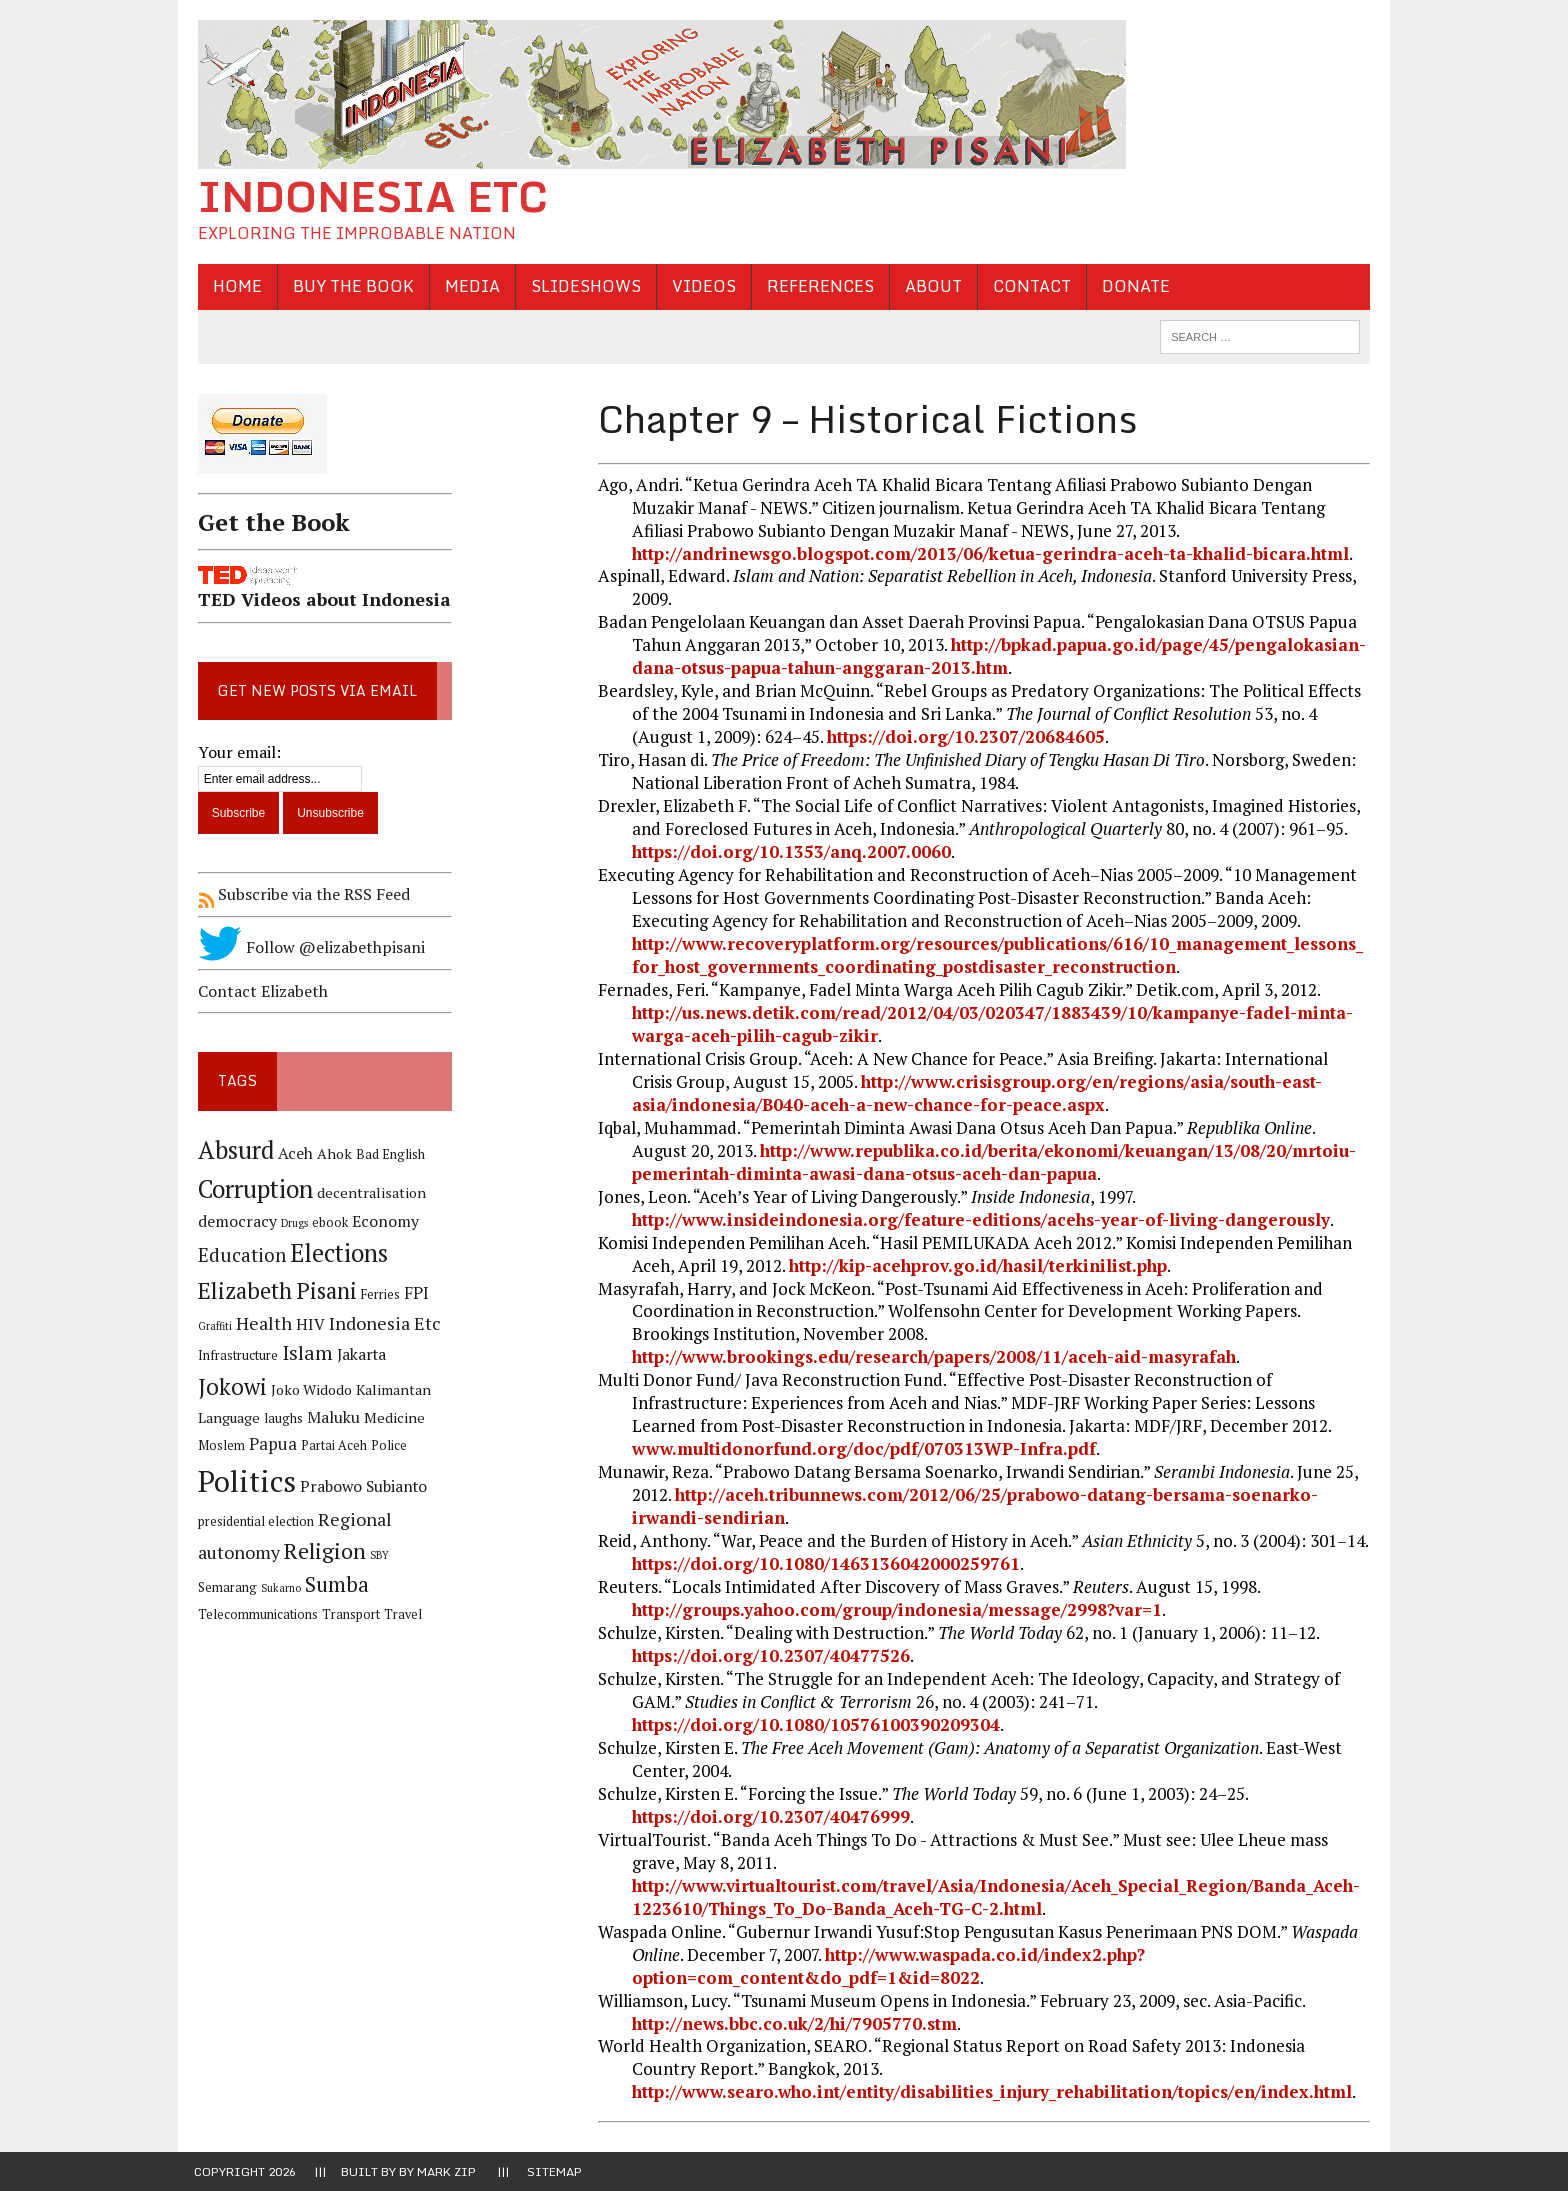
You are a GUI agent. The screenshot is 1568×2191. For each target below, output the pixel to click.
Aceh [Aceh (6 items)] (291, 1153)
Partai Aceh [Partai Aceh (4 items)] (330, 1445)
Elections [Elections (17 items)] (335, 1254)
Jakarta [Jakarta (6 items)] (357, 1354)
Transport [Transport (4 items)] (223, 1615)
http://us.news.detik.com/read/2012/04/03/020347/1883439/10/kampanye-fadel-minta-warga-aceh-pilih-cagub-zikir (991, 1024)
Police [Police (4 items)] (385, 1445)
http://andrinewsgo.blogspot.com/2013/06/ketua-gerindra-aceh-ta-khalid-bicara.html (989, 553)
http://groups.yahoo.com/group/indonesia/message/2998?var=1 (896, 1609)
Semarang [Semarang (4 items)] (418, 1555)
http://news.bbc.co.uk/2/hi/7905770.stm (793, 2023)
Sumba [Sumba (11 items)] (270, 1584)
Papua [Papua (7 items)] (269, 1444)
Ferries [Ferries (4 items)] (376, 1294)
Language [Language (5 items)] (225, 1418)
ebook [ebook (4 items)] (326, 1222)
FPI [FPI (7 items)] (412, 1293)
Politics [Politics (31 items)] (243, 1481)
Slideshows (582, 286)
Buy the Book (349, 286)
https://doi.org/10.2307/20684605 (965, 737)
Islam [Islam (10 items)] (303, 1353)
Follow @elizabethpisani (307, 948)
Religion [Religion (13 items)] (321, 1551)
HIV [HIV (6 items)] (306, 1324)
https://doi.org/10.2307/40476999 (770, 1816)
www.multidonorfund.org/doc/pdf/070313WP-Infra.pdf (863, 1449)
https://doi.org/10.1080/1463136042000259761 (825, 1563)
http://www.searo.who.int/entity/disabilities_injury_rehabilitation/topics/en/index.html (991, 2092)
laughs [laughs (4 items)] (279, 1419)
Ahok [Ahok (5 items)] (330, 1153)
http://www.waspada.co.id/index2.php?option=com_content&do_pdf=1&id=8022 (887, 1966)
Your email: (235, 752)
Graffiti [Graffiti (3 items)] (211, 1326)
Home (233, 286)
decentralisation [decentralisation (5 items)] (367, 1193)
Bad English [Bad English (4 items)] (386, 1154)
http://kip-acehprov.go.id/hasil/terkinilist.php (977, 1265)
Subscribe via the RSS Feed (300, 895)
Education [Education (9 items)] (238, 1255)
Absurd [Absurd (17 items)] (232, 1150)
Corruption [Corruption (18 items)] (251, 1189)
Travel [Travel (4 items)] (275, 1615)
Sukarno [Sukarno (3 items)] (214, 1588)
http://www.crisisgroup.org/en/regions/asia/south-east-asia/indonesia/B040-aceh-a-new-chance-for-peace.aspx (954, 1093)
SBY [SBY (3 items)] (375, 1556)
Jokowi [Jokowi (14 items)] (228, 1387)
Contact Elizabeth (259, 991)
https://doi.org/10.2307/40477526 (770, 1655)
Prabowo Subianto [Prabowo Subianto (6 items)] (359, 1486)
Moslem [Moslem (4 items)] (217, 1445)
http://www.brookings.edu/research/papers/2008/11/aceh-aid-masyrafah (933, 1357)
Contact (1028, 286)
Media (468, 286)
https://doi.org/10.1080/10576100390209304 (815, 1724)
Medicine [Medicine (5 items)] (390, 1418)
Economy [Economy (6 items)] (381, 1221)
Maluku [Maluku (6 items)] (329, 1418)
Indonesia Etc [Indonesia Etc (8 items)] (381, 1323)
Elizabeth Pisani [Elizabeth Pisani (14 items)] (273, 1290)
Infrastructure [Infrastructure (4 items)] (234, 1355)
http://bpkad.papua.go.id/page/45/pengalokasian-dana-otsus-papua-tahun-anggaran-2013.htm (998, 657)
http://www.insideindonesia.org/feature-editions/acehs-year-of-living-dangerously (980, 1219)
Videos (700, 286)
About (929, 286)
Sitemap (554, 2171)
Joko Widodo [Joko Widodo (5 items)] (307, 1390)
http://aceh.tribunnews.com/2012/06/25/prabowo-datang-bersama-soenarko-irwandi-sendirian (974, 1507)
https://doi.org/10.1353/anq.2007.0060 (790, 851)
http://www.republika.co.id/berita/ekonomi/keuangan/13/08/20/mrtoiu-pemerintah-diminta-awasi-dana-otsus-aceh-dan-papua (963, 1162)
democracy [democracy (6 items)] (233, 1221)
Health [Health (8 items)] (260, 1323)
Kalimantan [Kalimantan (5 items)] (389, 1390)
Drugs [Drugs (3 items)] (290, 1223)
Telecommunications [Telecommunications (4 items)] (366, 1587)
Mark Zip (446, 2171)
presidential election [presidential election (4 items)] (252, 1521)
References (816, 286)
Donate (1132, 286)
